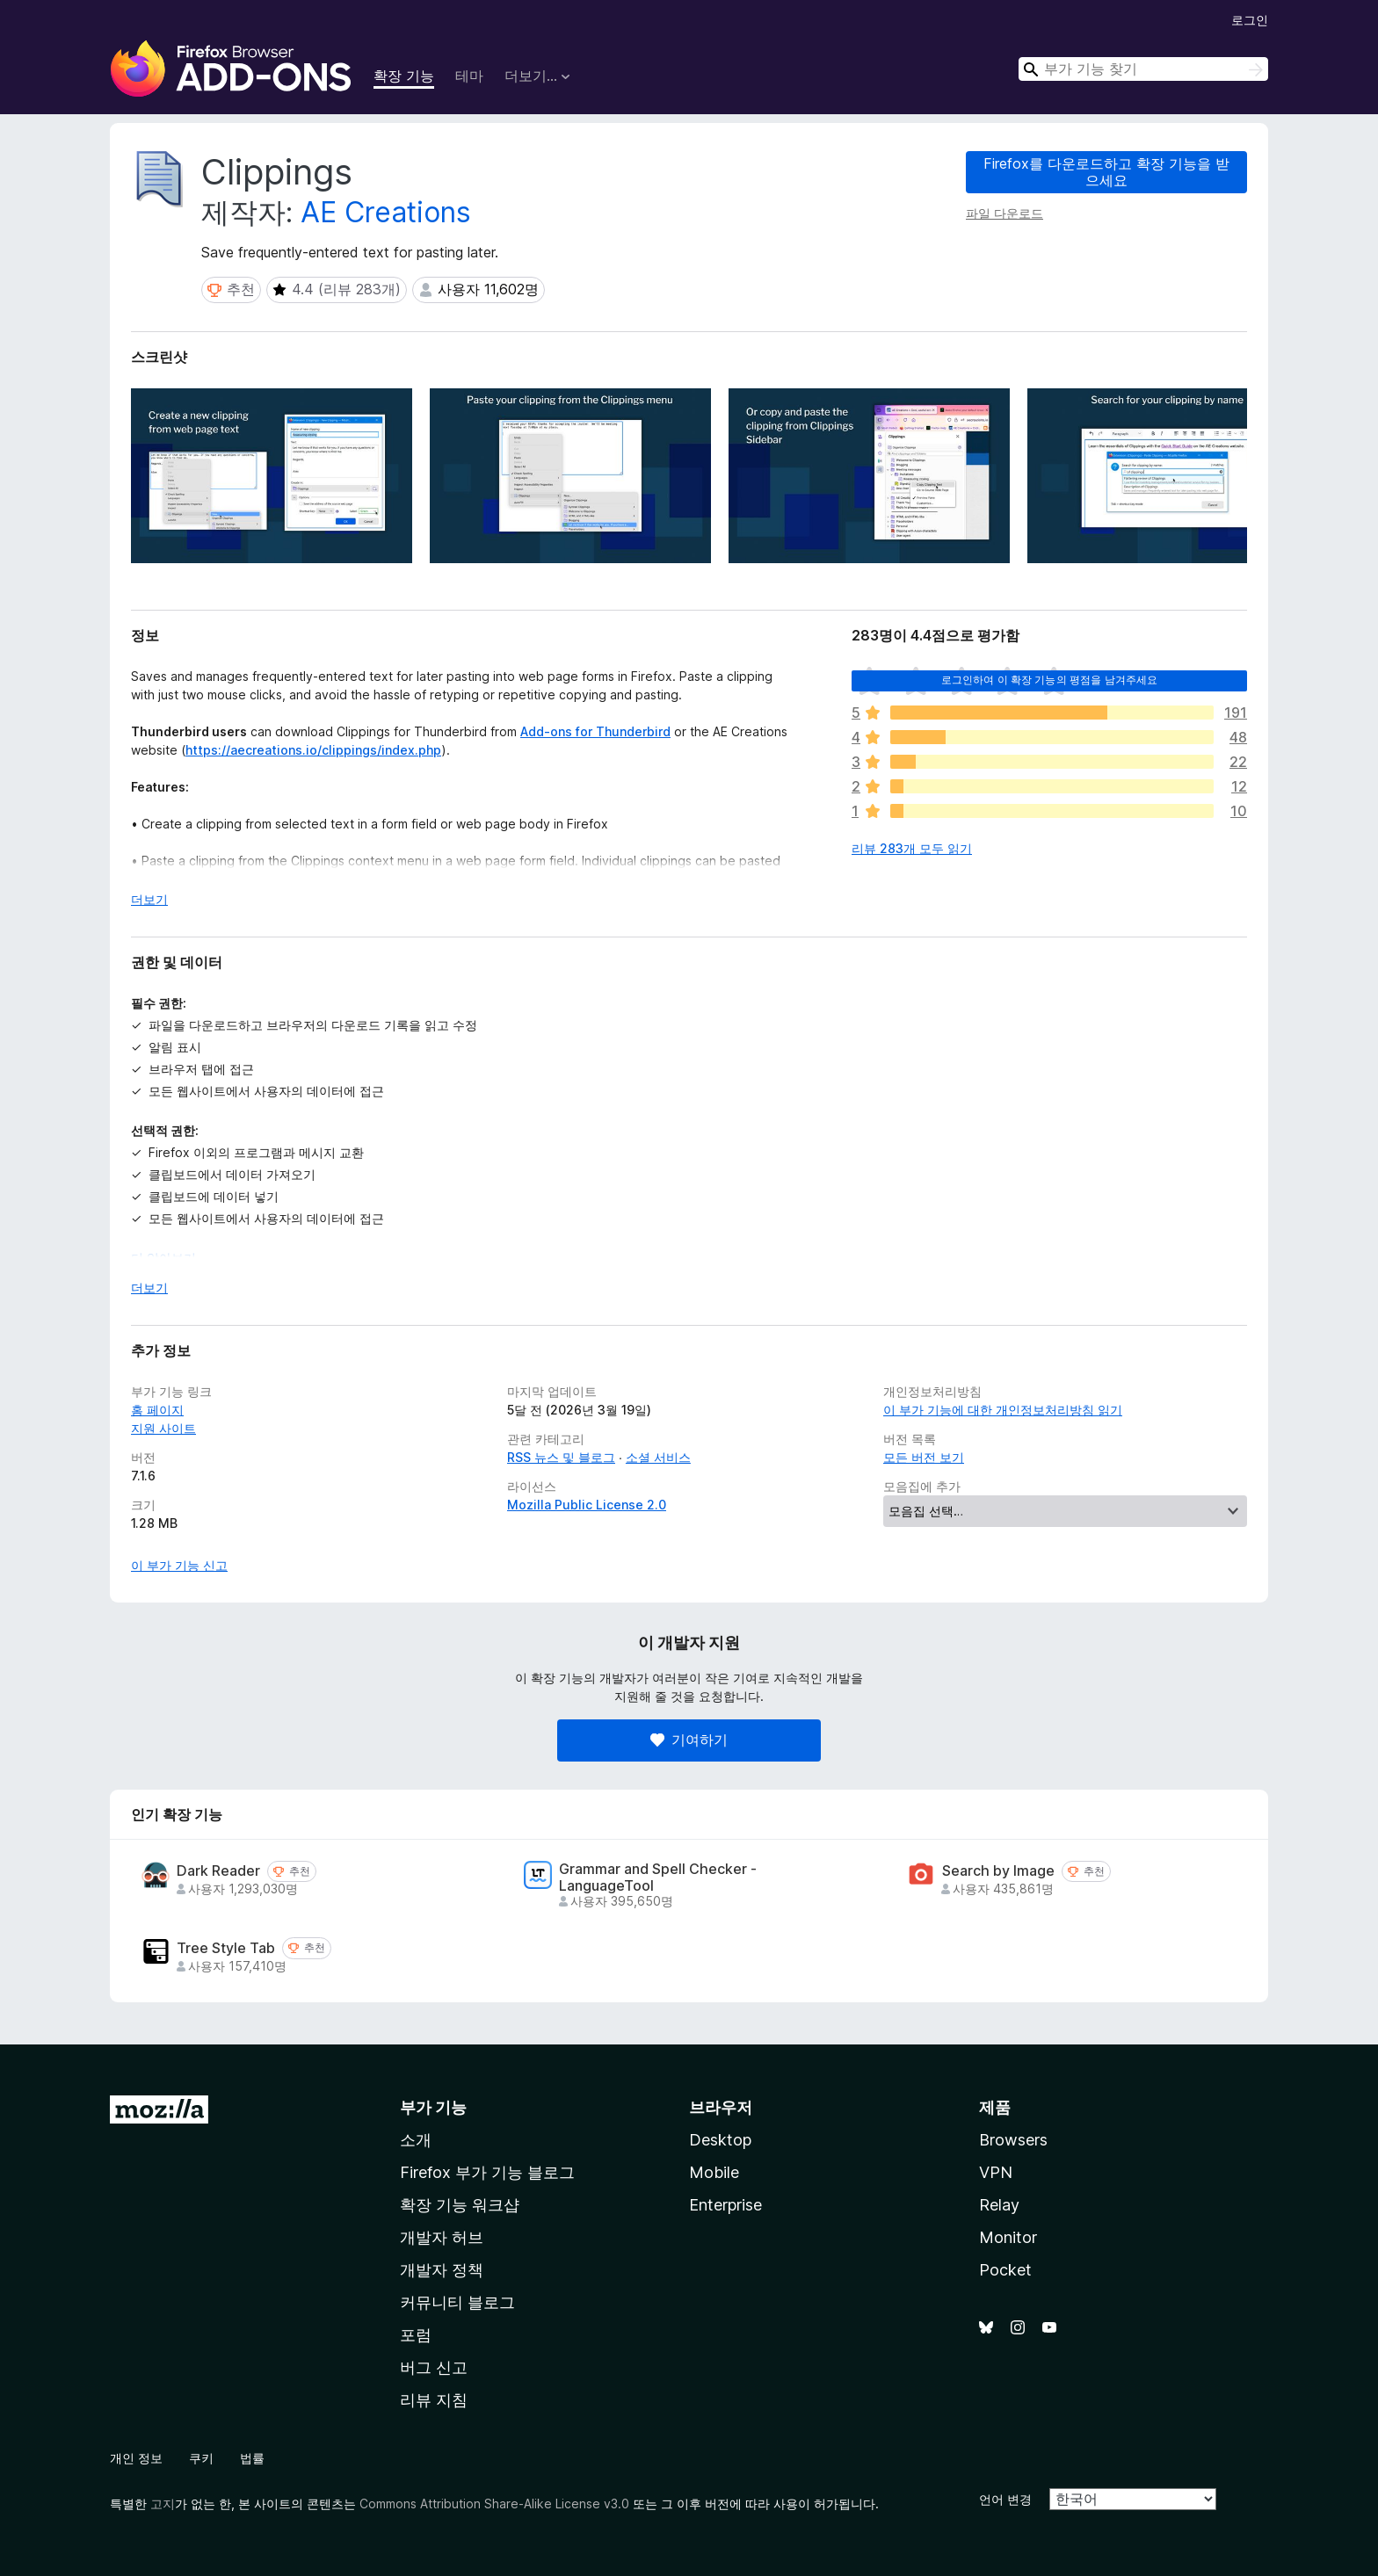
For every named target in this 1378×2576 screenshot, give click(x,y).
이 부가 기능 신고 (179, 1565)
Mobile (714, 2172)
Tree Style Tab (226, 1948)
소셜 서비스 (658, 1457)
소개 (416, 2140)
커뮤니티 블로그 (457, 2302)
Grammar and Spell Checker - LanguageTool (658, 1877)
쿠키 (201, 2457)
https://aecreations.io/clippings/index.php (313, 749)
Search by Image (998, 1871)
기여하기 (689, 1739)
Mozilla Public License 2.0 (586, 1504)
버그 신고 (434, 2367)
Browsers (1013, 2140)
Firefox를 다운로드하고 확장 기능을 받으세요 (1106, 172)
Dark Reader (218, 1871)
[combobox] (1143, 69)
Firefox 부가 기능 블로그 (487, 2172)
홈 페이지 (157, 1409)
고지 (162, 2503)
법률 (252, 2457)
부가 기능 (433, 2107)
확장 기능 (404, 75)
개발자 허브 (441, 2237)
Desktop (720, 2140)
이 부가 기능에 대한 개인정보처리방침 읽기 (1002, 1409)
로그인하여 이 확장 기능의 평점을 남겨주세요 (1049, 679)
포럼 (416, 2335)
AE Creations (386, 212)
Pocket (1005, 2270)
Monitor (1008, 2237)
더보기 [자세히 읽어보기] (149, 899)
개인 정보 (136, 2457)
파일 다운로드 (1004, 213)
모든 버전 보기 (923, 1457)
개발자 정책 (441, 2270)
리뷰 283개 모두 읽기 (912, 848)
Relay (999, 2205)
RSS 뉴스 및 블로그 (561, 1457)
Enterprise (725, 2205)
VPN (995, 2172)
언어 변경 (1005, 2499)
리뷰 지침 (434, 2400)
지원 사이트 (163, 1428)
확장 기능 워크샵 (459, 2205)
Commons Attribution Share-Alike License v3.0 (494, 2503)
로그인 (1249, 19)
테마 (469, 75)
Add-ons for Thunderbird (595, 731)
